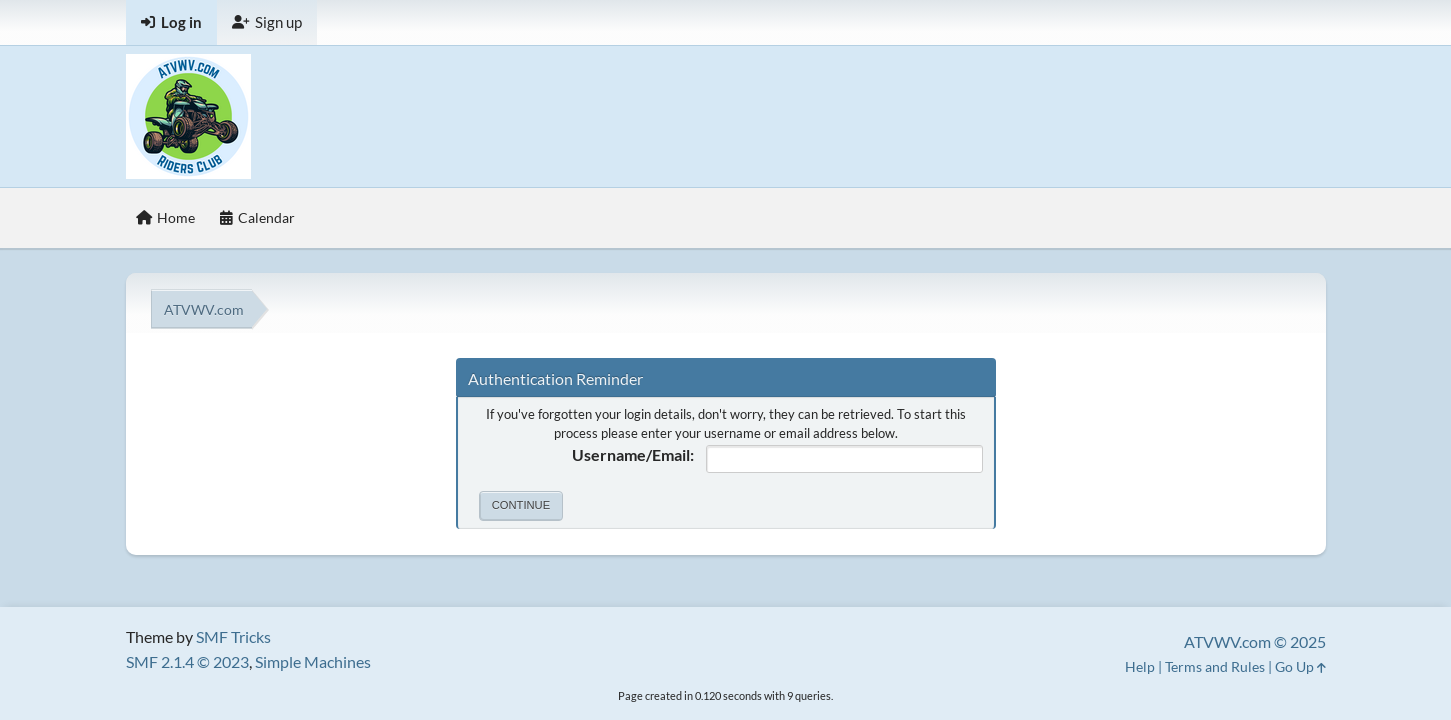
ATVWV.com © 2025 (1255, 641)
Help (1140, 666)
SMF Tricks (233, 636)
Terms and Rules (1215, 666)
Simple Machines (313, 661)
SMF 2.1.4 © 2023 (187, 661)
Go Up (1300, 666)
